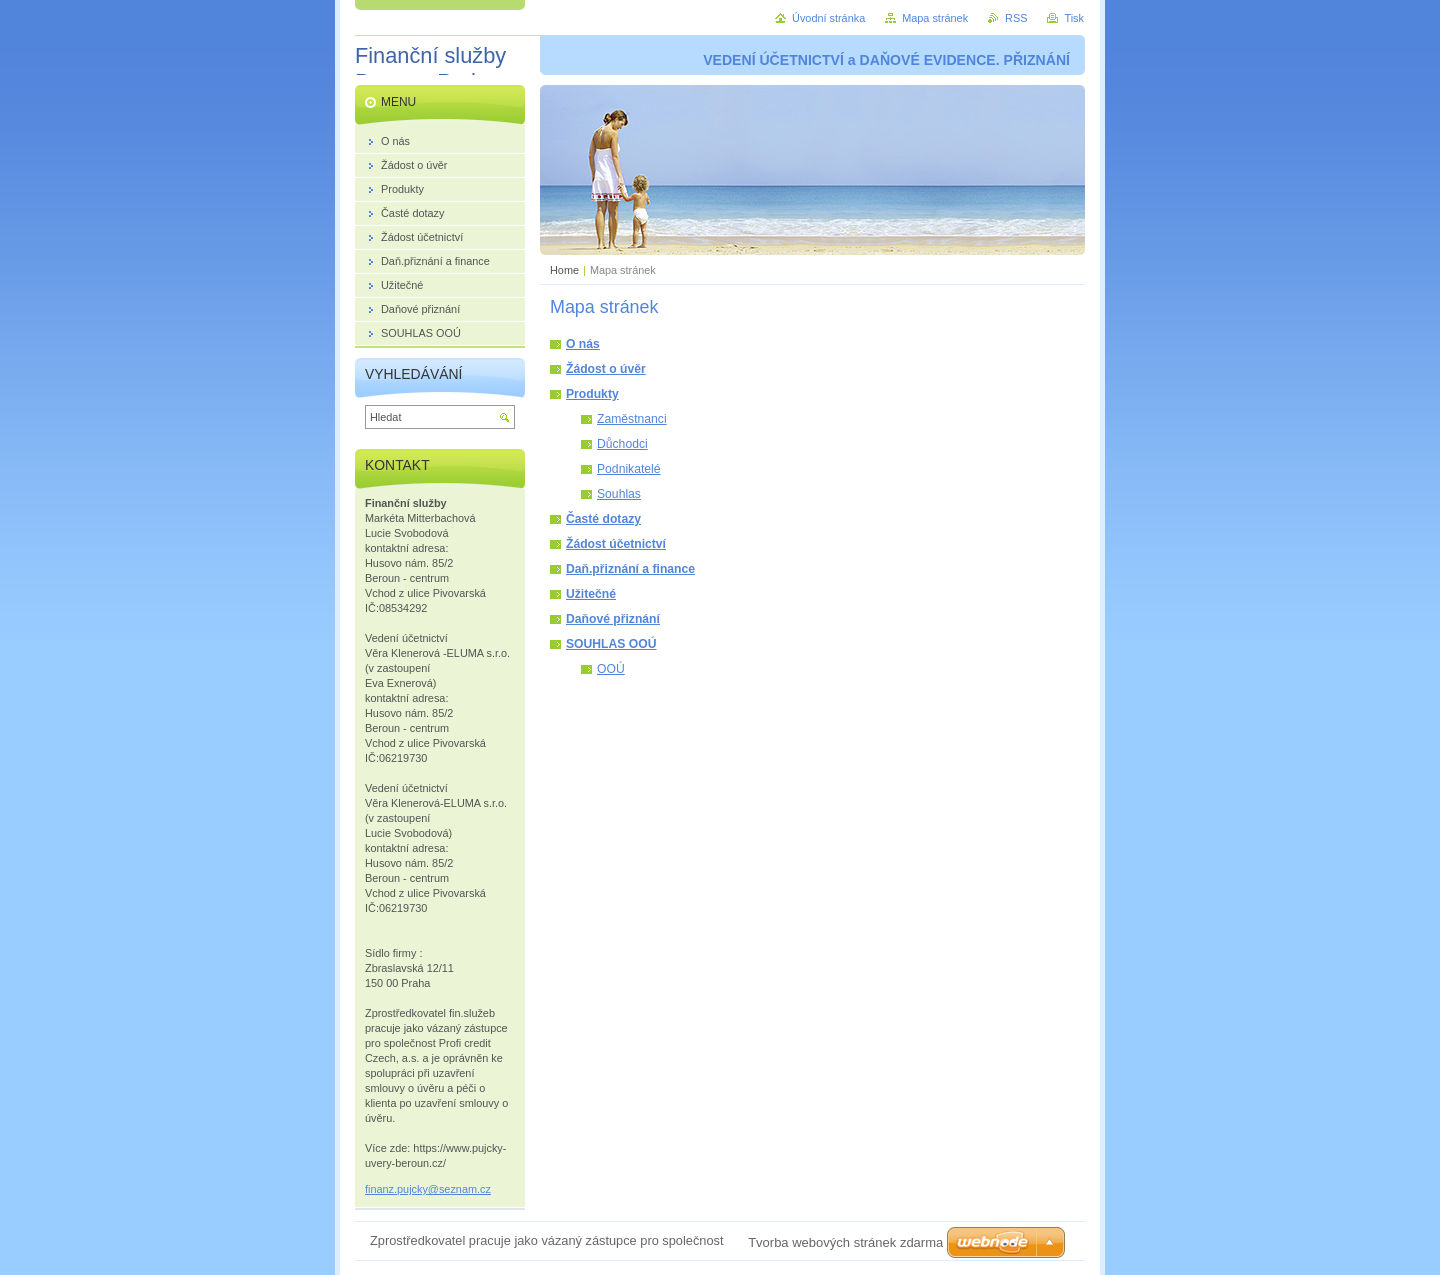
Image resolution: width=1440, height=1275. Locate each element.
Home (564, 270)
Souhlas (619, 494)
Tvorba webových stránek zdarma (845, 1242)
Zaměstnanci (632, 419)
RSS (1016, 18)
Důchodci (622, 444)
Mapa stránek (935, 18)
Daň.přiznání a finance (630, 569)
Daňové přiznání (613, 619)
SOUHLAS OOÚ (611, 644)
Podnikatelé (629, 469)
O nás (583, 344)
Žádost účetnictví (616, 544)
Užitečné (591, 594)
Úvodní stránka (828, 18)
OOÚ (611, 669)
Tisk (1074, 18)
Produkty (592, 394)
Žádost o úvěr (606, 369)
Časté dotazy (603, 519)
